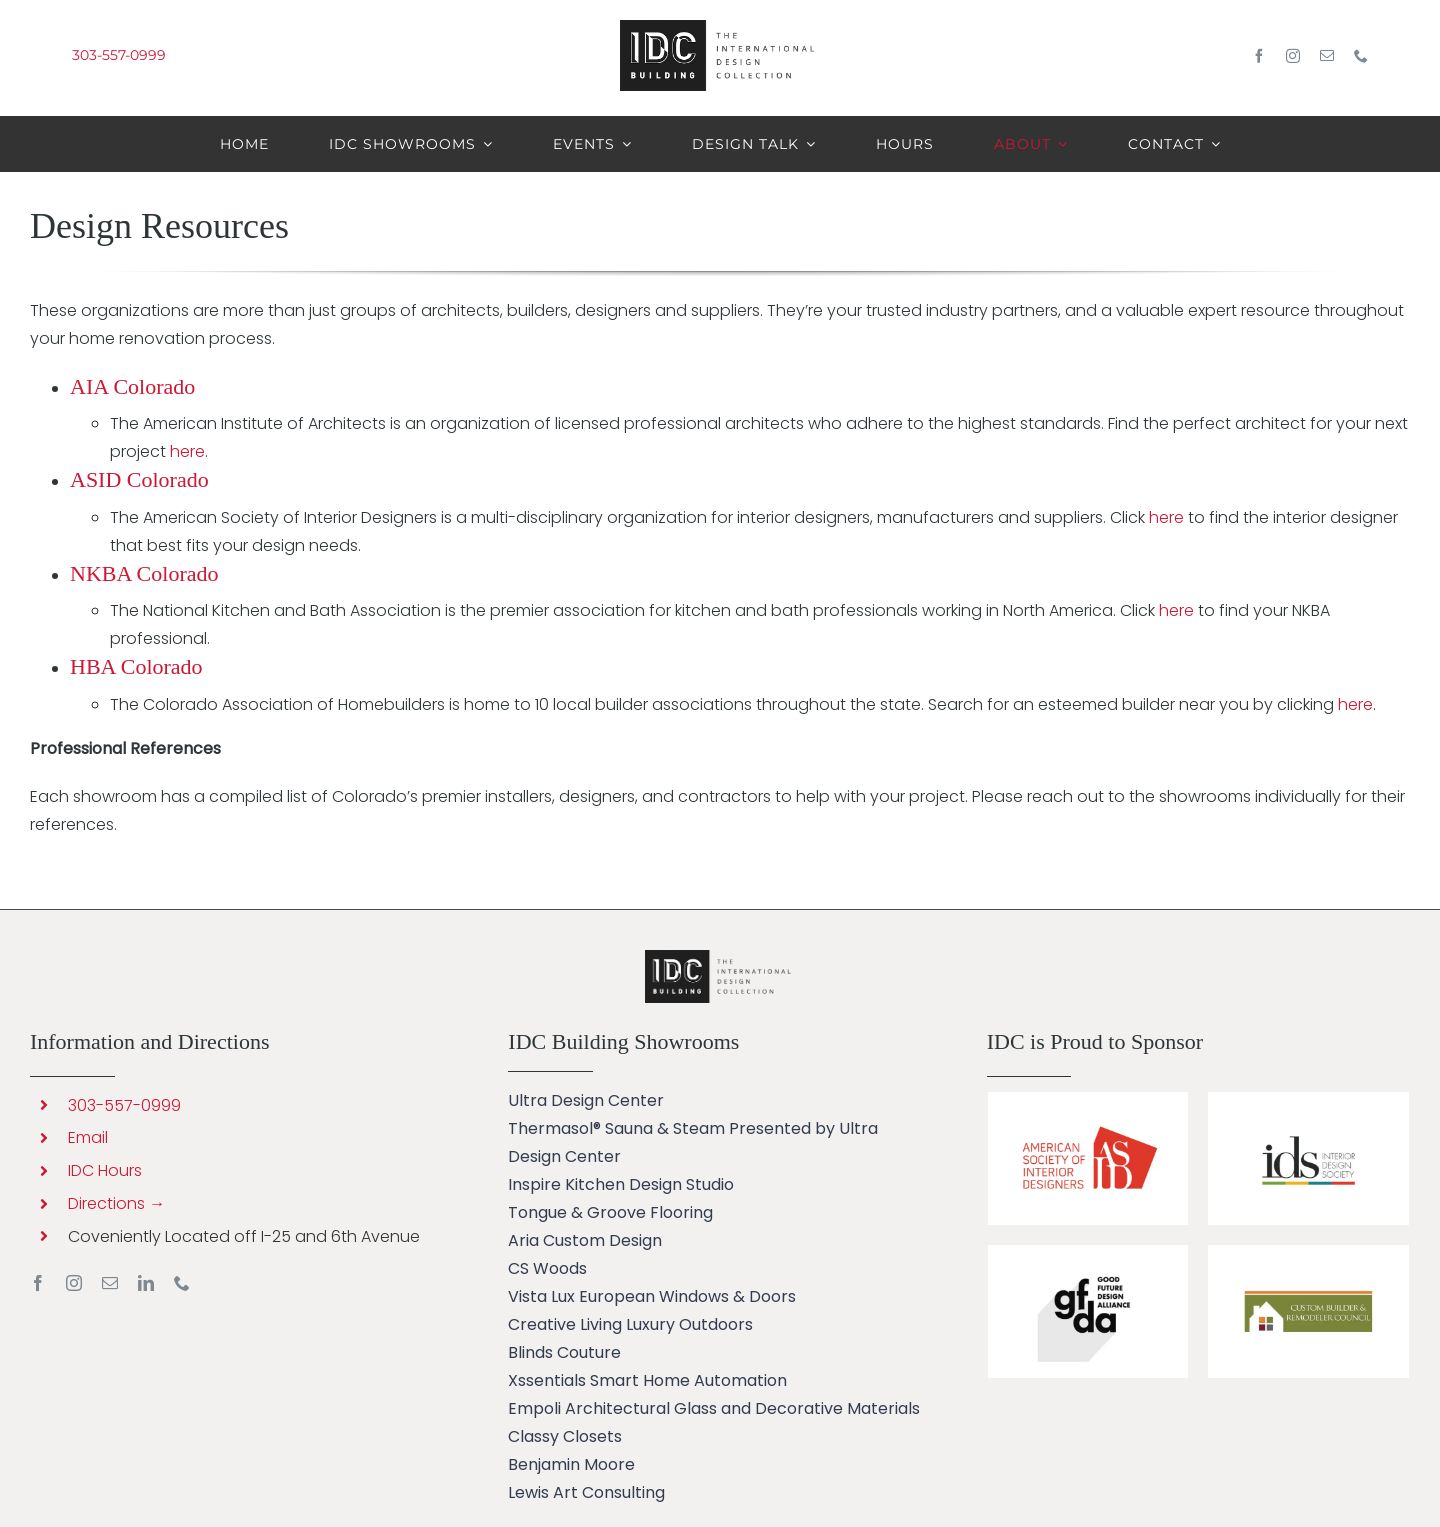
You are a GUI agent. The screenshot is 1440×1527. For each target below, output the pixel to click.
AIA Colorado (132, 386)
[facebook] (1259, 56)
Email (88, 1137)
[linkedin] (146, 1283)
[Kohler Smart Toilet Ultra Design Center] (720, 957)
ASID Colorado (139, 479)
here (187, 451)
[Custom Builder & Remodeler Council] (1308, 1252)
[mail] (1327, 56)
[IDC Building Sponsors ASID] (1088, 1099)
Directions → (116, 1203)
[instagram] (1293, 56)
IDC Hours (105, 1170)
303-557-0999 (119, 55)
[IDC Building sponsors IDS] (1308, 1099)
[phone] (1361, 56)
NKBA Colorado (144, 573)
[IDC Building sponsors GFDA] (1088, 1252)
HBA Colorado (136, 666)
